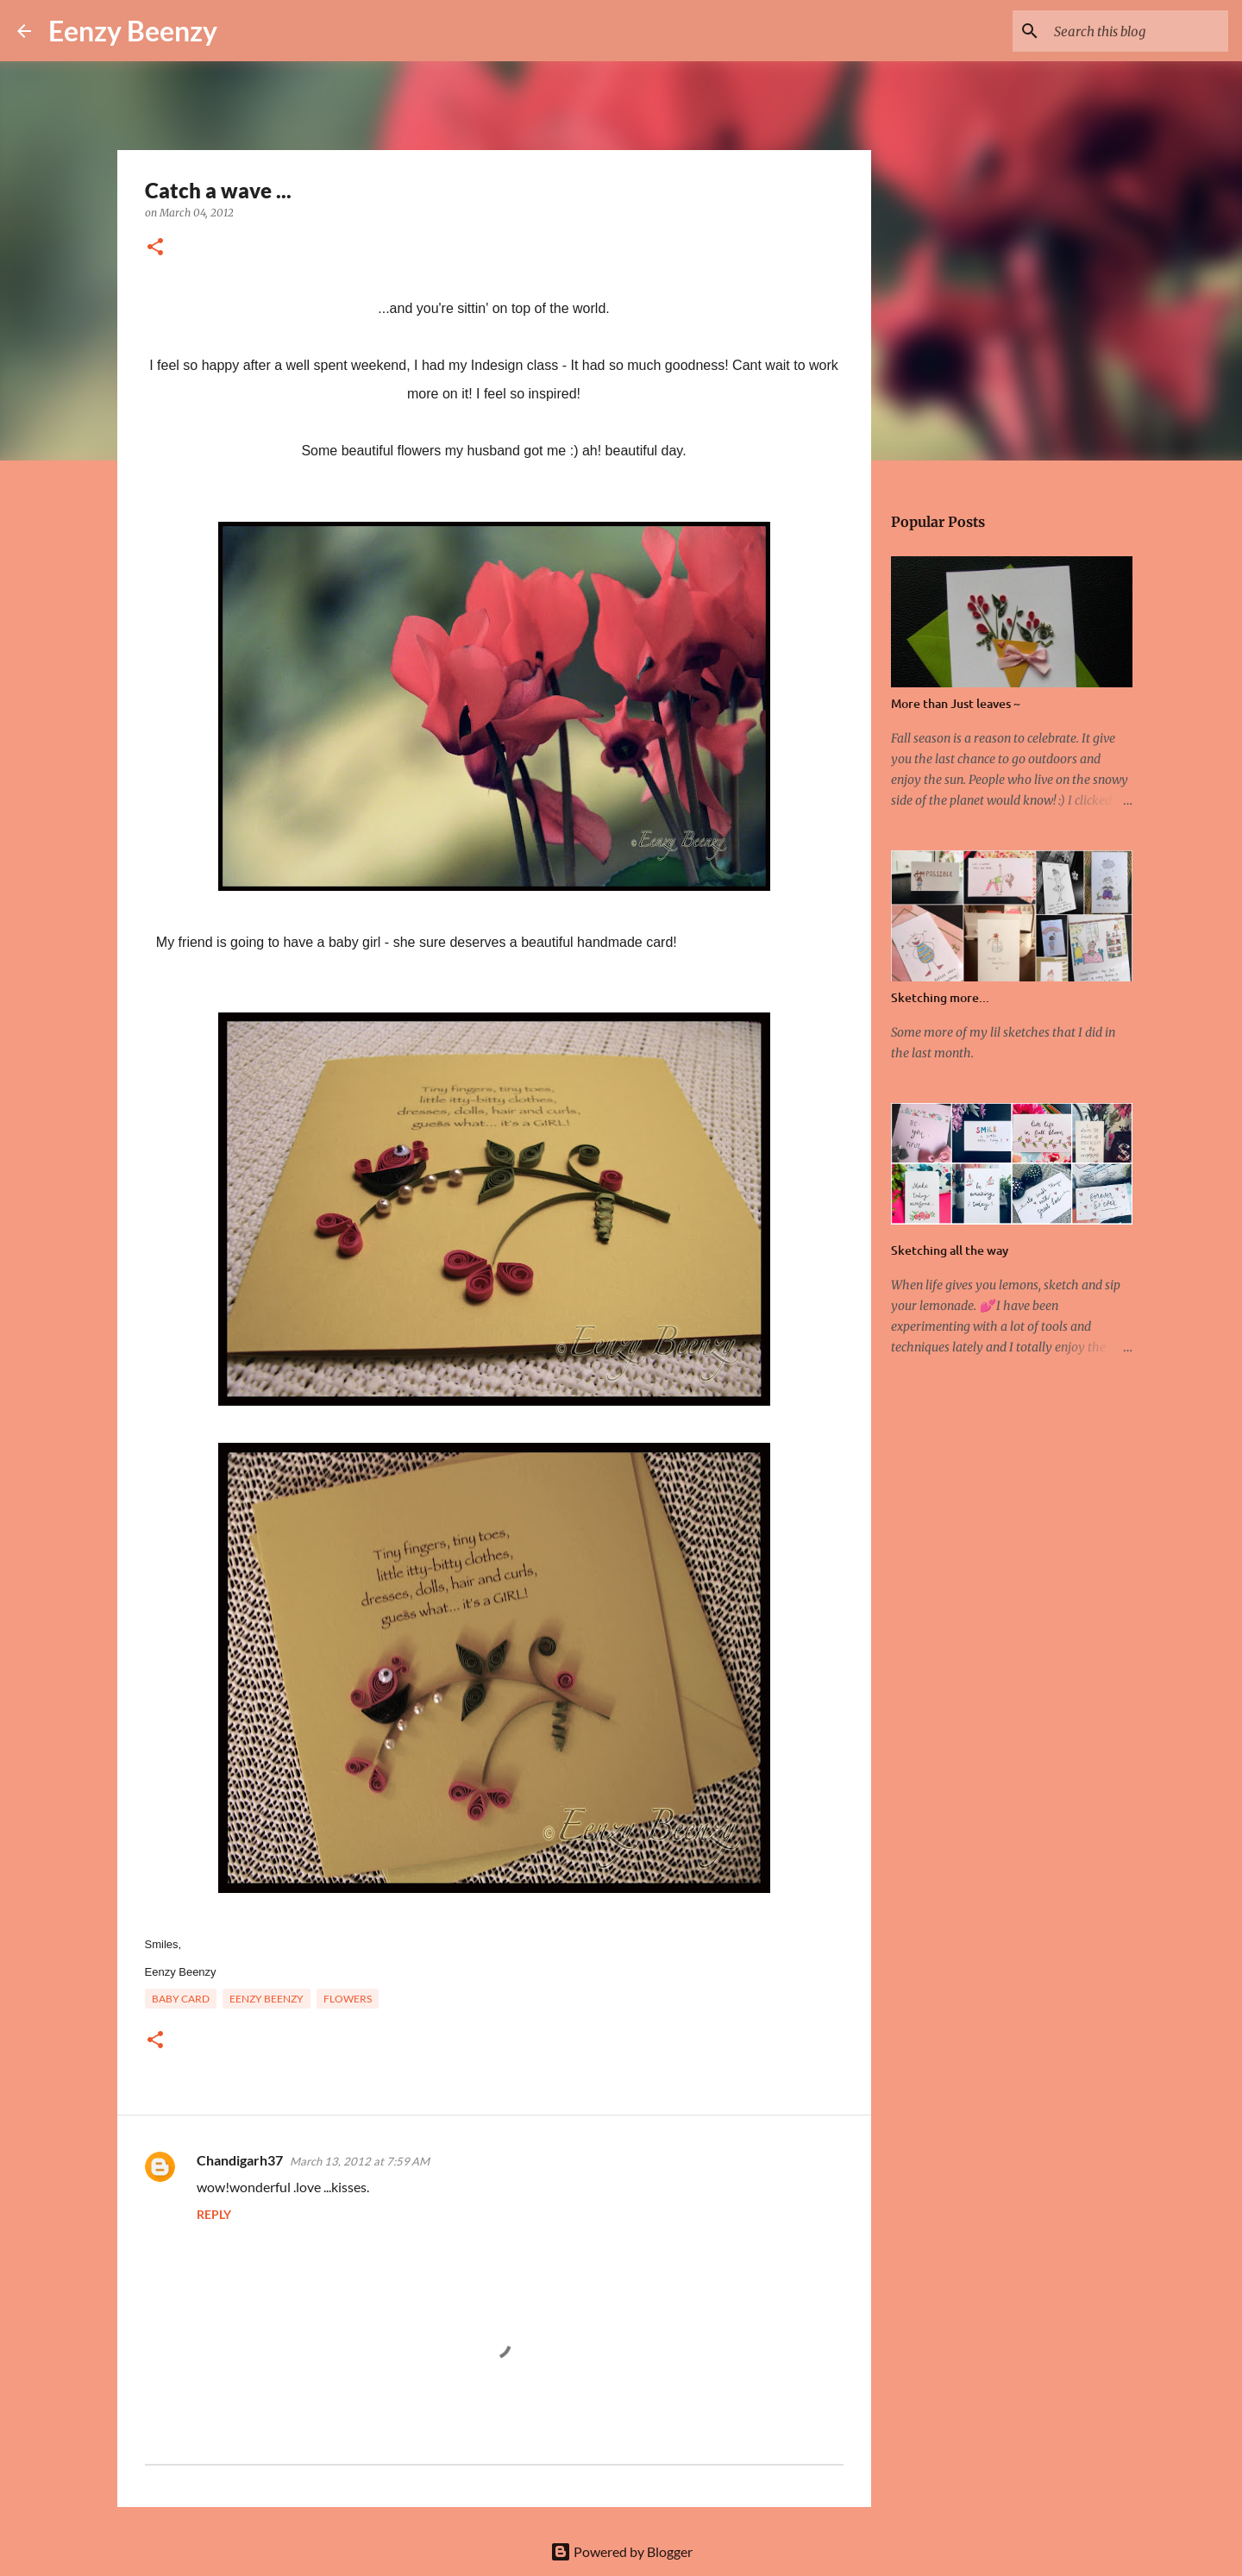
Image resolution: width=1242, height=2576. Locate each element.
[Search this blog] (1137, 31)
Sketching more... (940, 997)
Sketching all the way (949, 1250)
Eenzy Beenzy (132, 30)
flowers (347, 1998)
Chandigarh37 (240, 2160)
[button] (155, 248)
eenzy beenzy (266, 1998)
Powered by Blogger (621, 2551)
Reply (214, 2214)
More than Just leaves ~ (955, 703)
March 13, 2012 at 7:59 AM (360, 2161)
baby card (181, 1998)
